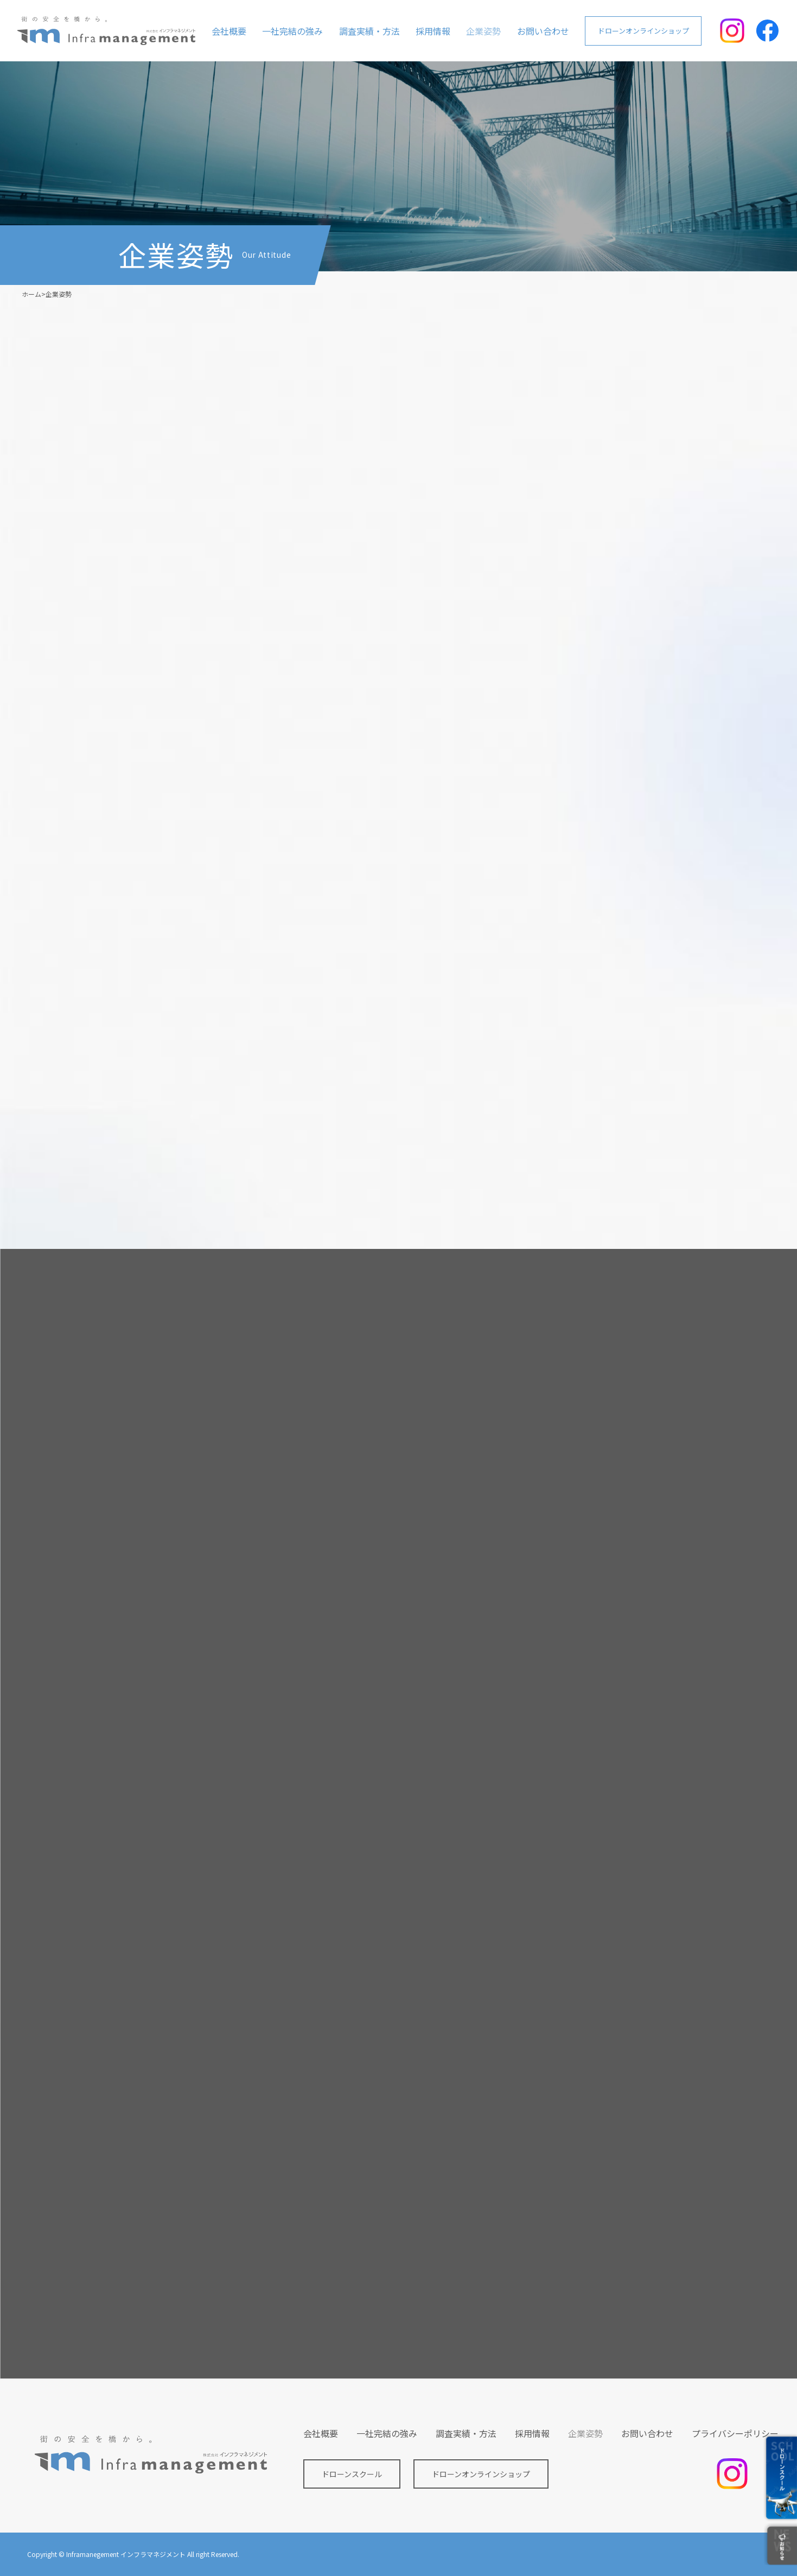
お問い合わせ (543, 30)
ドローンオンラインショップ (643, 30)
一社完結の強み (292, 30)
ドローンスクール (352, 2474)
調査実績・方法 (369, 30)
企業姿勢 (483, 30)
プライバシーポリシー (735, 2433)
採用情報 (433, 30)
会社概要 (229, 30)
